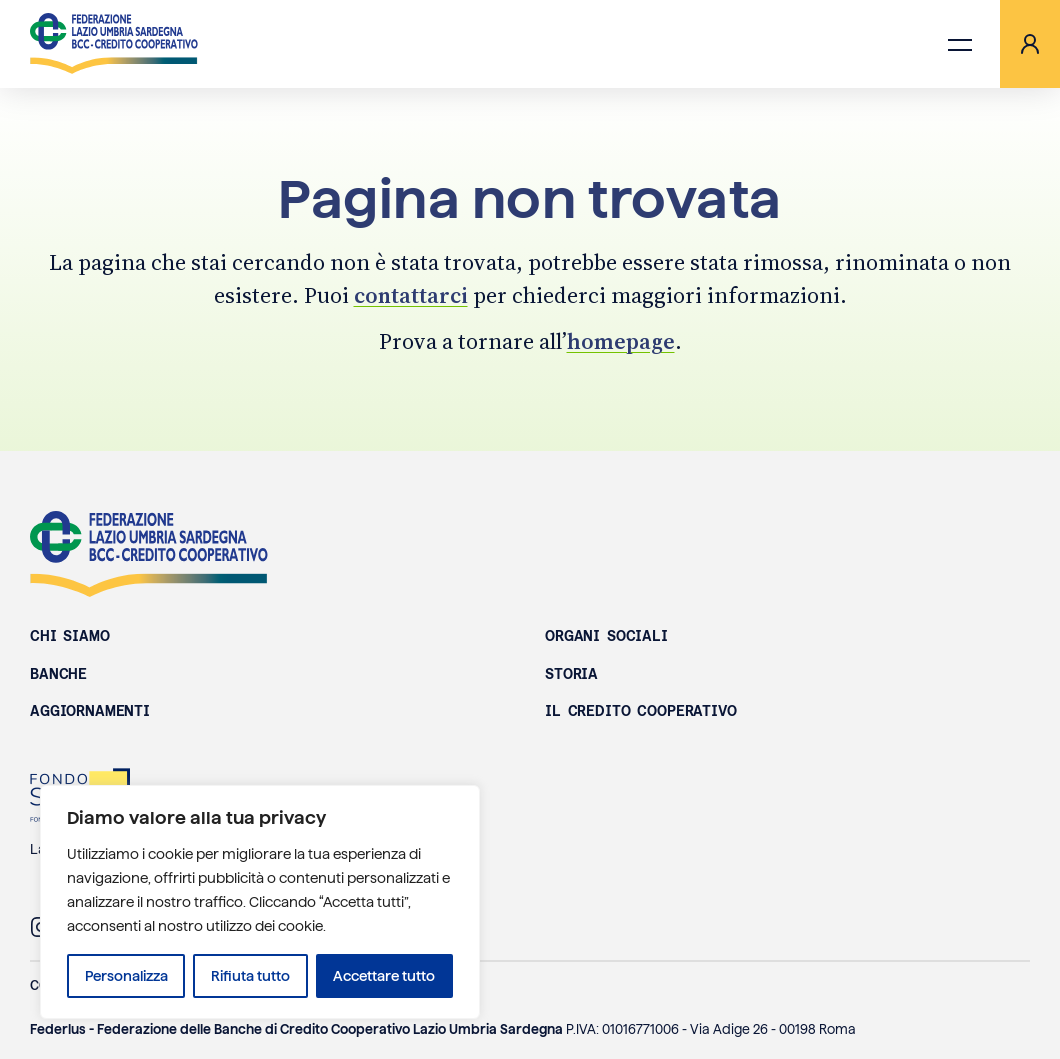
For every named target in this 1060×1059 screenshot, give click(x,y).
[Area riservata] (1030, 44)
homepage (621, 341)
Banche (58, 674)
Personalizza (126, 976)
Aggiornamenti (90, 711)
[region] (260, 902)
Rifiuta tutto (250, 976)
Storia (571, 674)
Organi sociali (606, 636)
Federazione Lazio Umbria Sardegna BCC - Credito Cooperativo (149, 554)
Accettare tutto (384, 976)
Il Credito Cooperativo (641, 711)
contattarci (411, 295)
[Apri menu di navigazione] (960, 44)
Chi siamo (70, 636)
